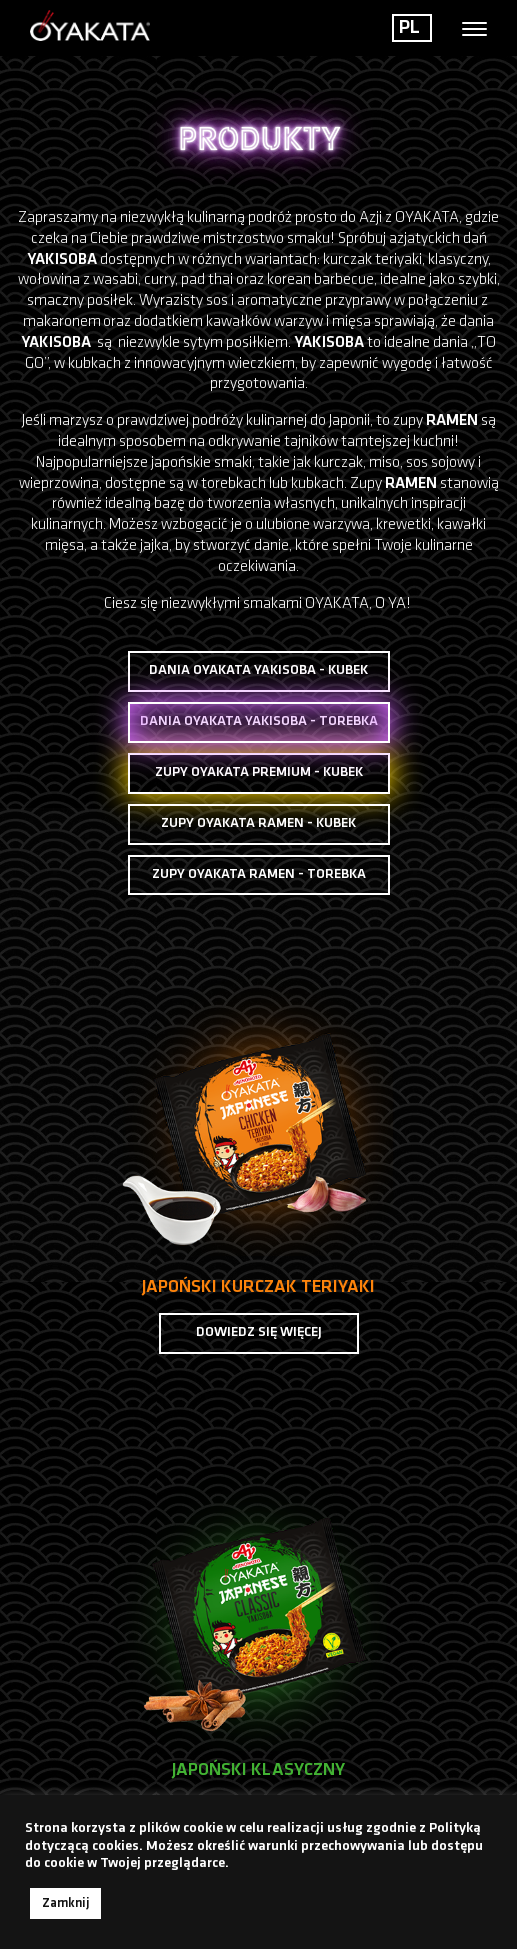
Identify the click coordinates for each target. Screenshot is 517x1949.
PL (409, 28)
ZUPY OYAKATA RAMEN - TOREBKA (259, 874)
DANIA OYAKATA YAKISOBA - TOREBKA (259, 722)
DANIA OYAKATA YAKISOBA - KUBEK (258, 670)
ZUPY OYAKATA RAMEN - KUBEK (258, 823)
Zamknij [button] (65, 1903)
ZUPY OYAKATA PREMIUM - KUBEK (259, 772)
